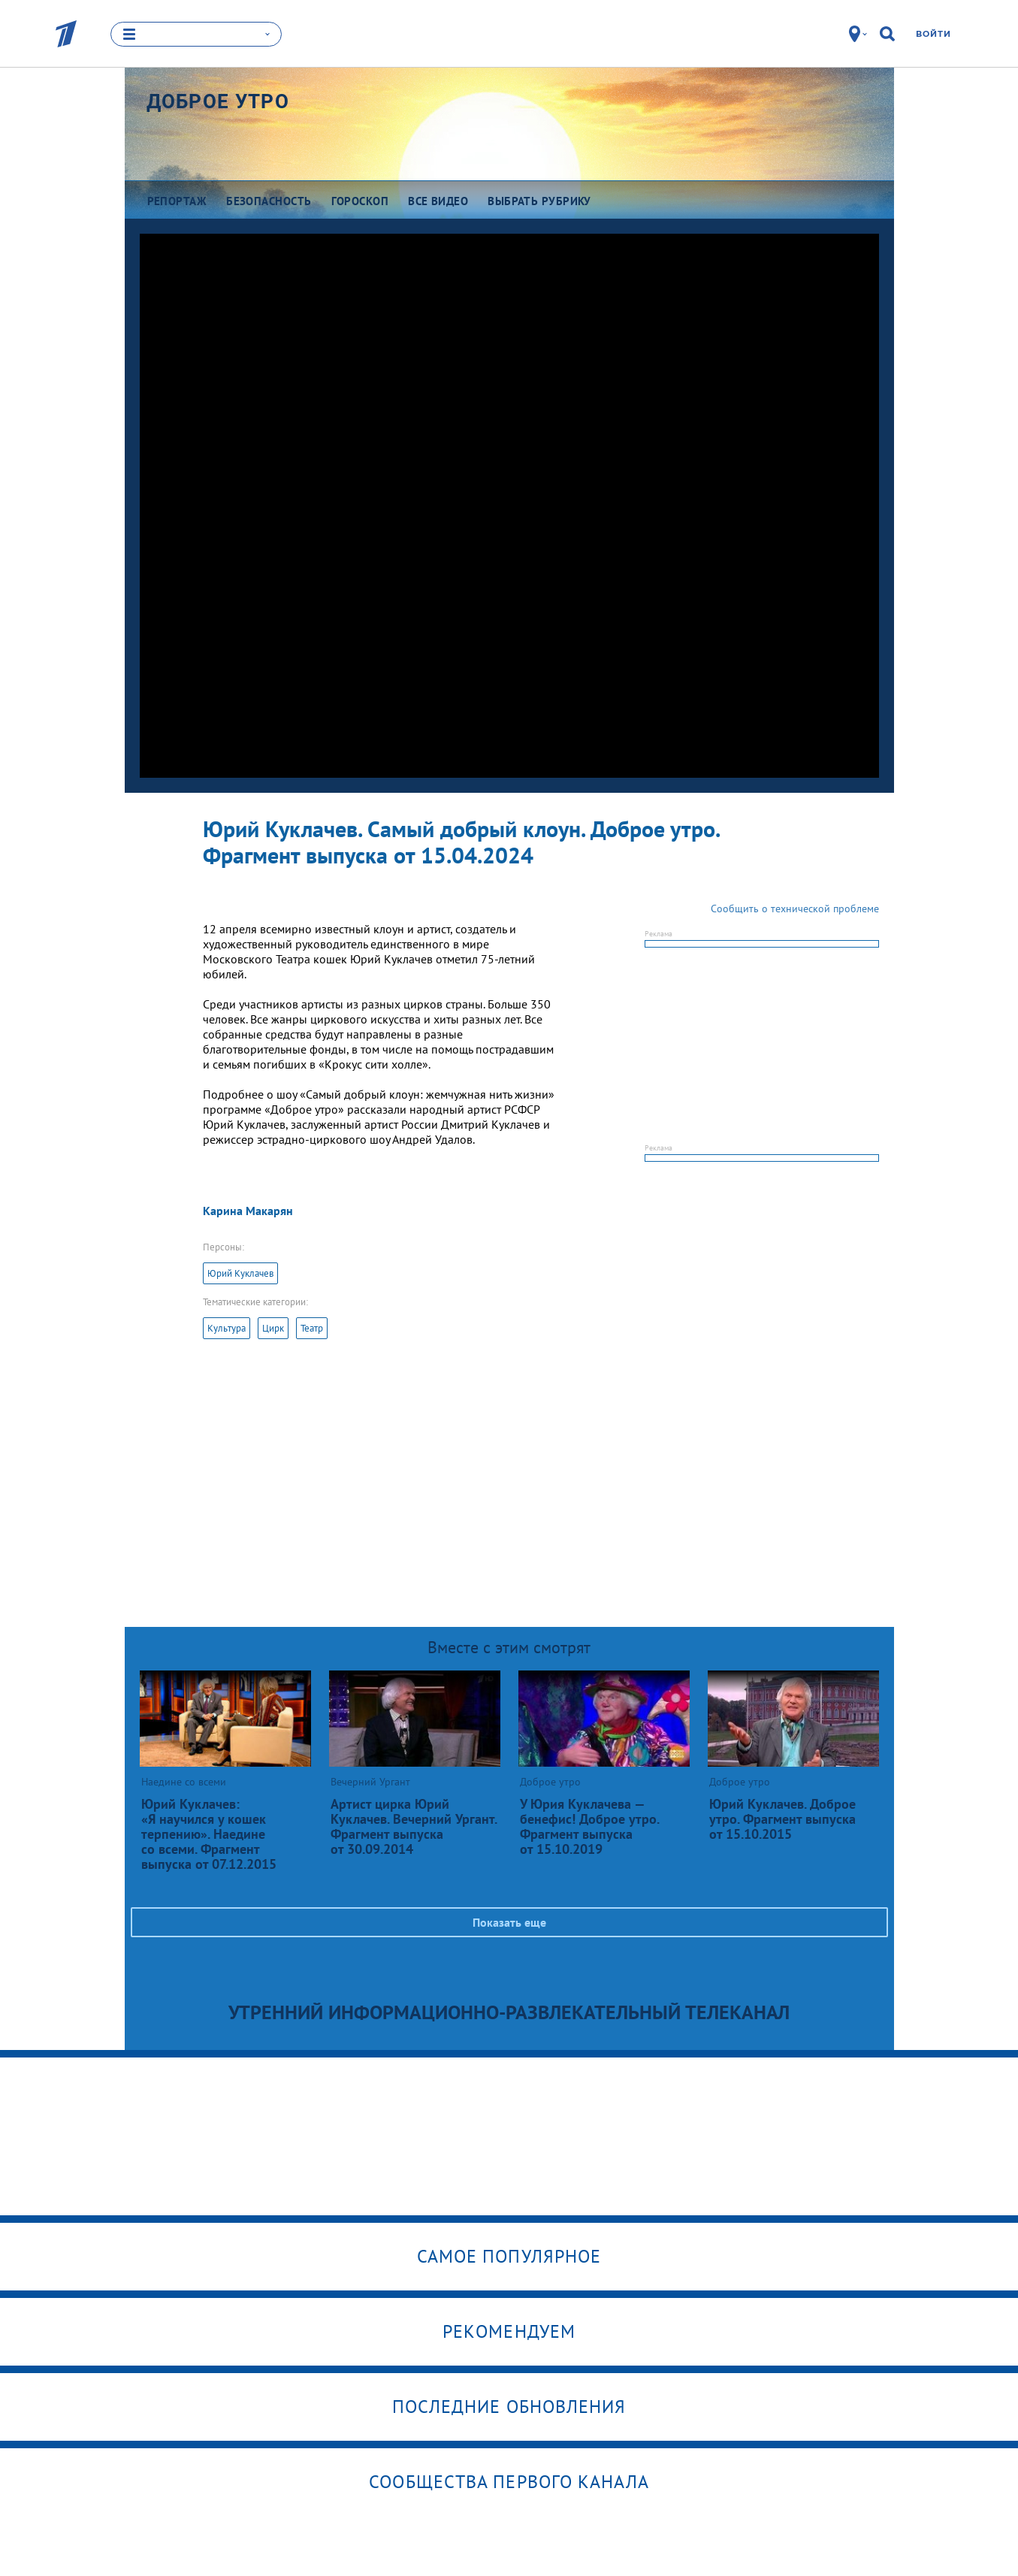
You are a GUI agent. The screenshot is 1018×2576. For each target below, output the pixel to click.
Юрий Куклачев (240, 1273)
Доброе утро (218, 101)
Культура (226, 1328)
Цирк (273, 1328)
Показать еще (509, 1922)
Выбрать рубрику (539, 201)
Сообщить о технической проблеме (795, 908)
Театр (312, 1328)
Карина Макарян (248, 1210)
